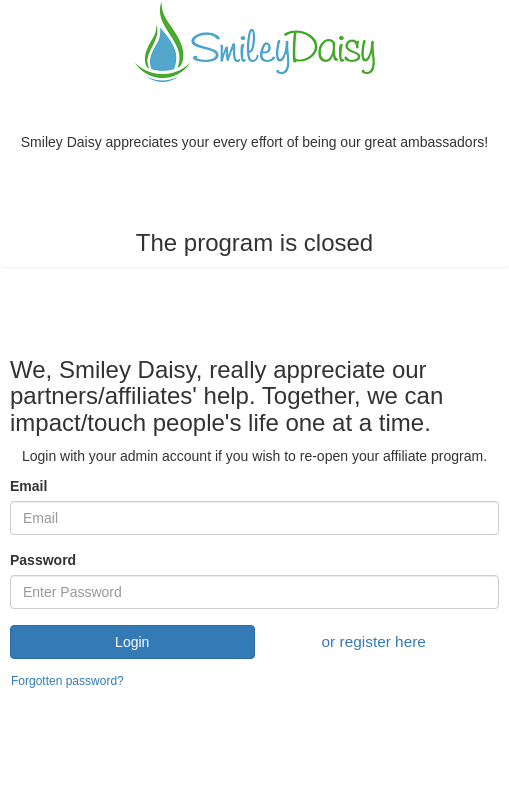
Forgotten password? (67, 681)
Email (28, 486)
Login (132, 642)
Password (43, 560)
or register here (374, 641)
